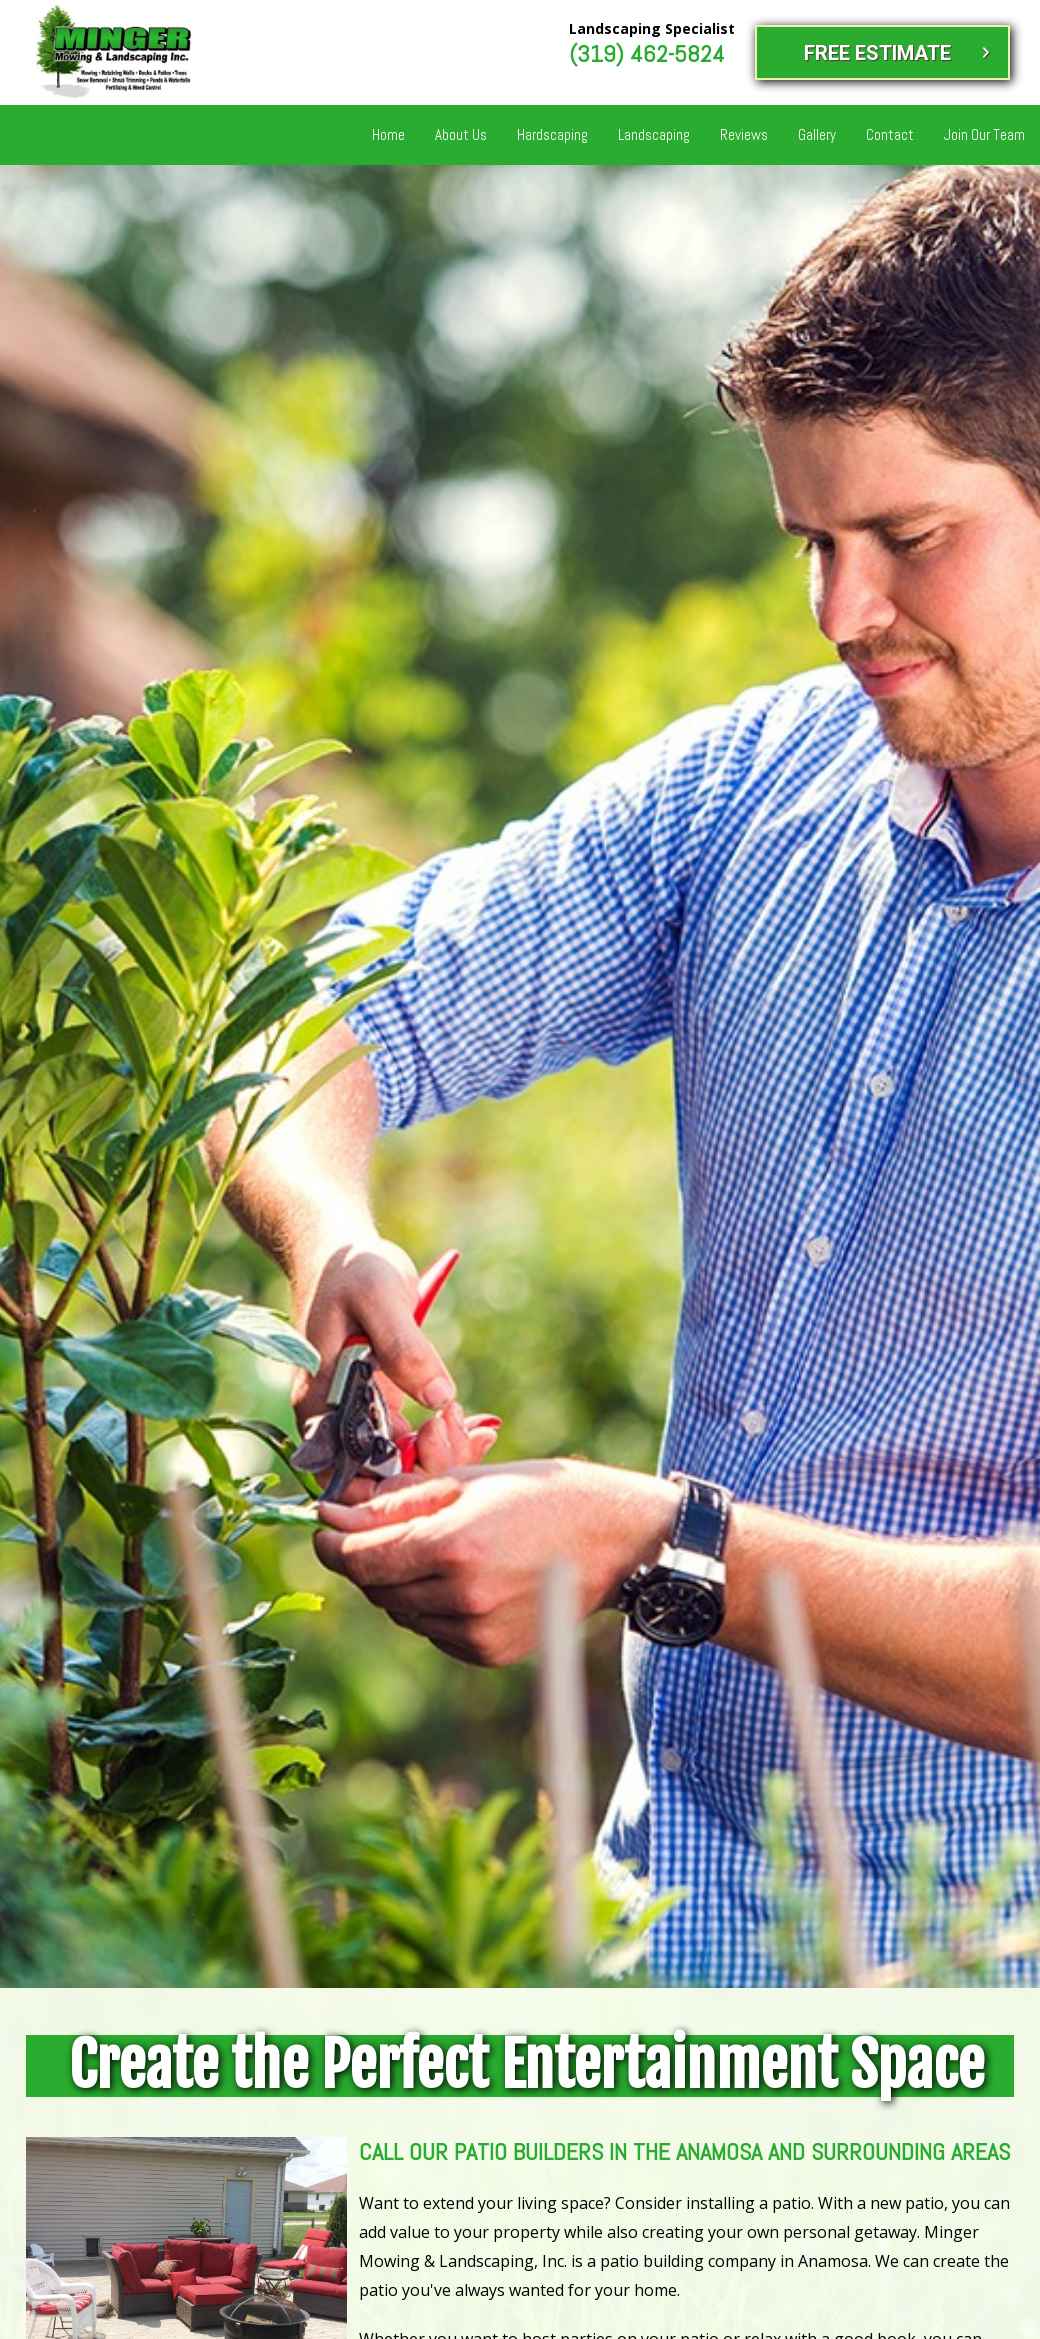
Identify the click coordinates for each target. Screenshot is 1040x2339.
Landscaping (654, 134)
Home (388, 134)
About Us (461, 134)
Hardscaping (552, 134)
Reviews (744, 134)
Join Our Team (984, 134)
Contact (890, 134)
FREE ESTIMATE (877, 53)
